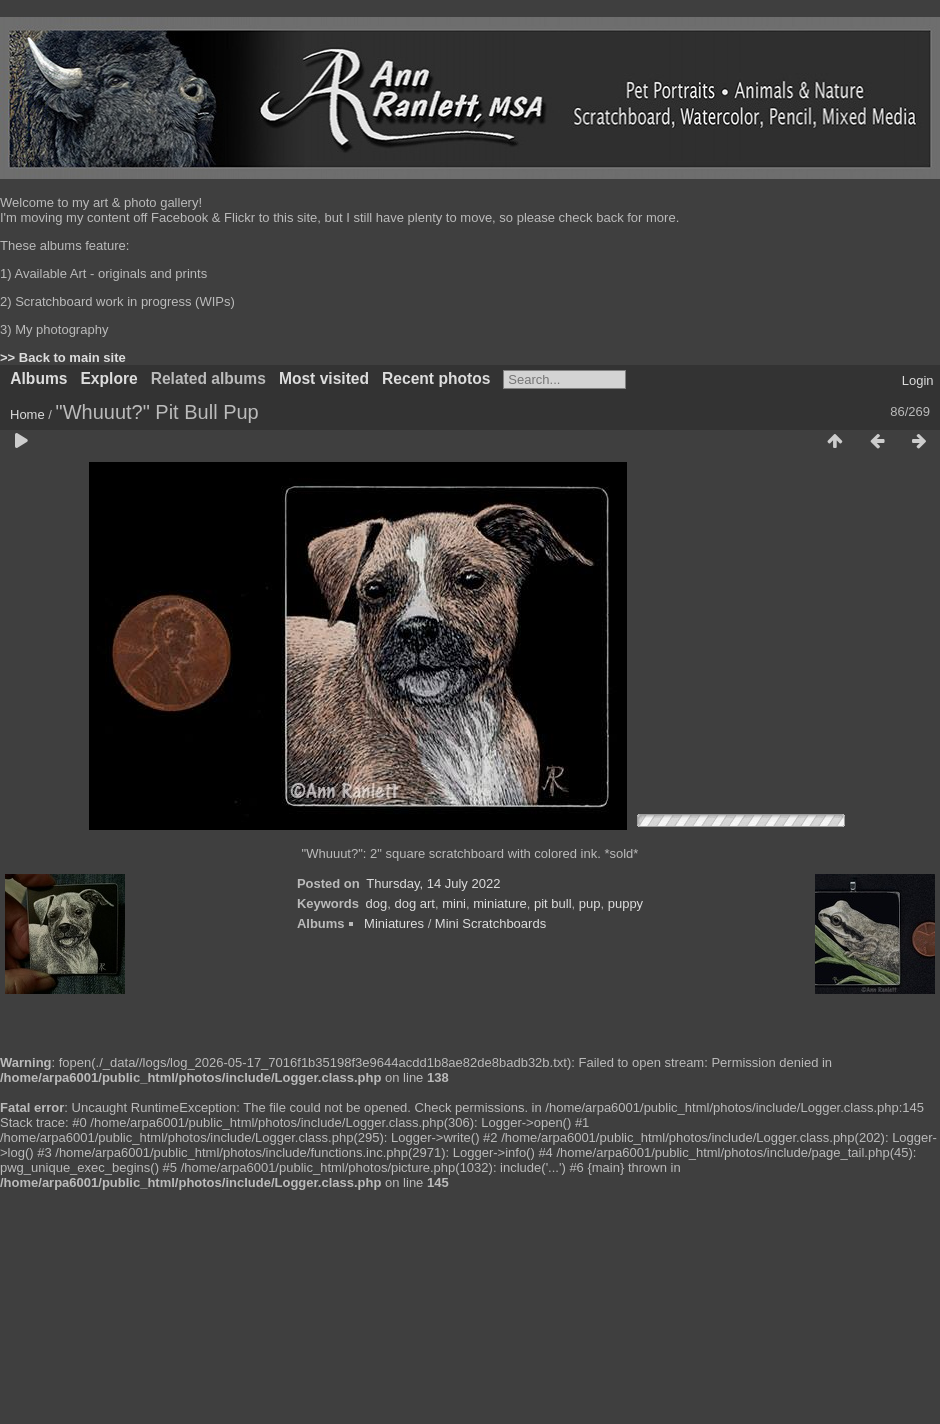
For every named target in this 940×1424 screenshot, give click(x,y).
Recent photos (436, 378)
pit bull (553, 903)
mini (454, 903)
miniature (499, 903)
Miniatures (394, 923)
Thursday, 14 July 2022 (433, 883)
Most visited (324, 378)
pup (590, 903)
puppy (625, 903)
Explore (108, 378)
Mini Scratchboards (490, 923)
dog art (414, 903)
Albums (38, 378)
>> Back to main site (63, 357)
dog (377, 903)
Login (918, 380)
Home (27, 414)
